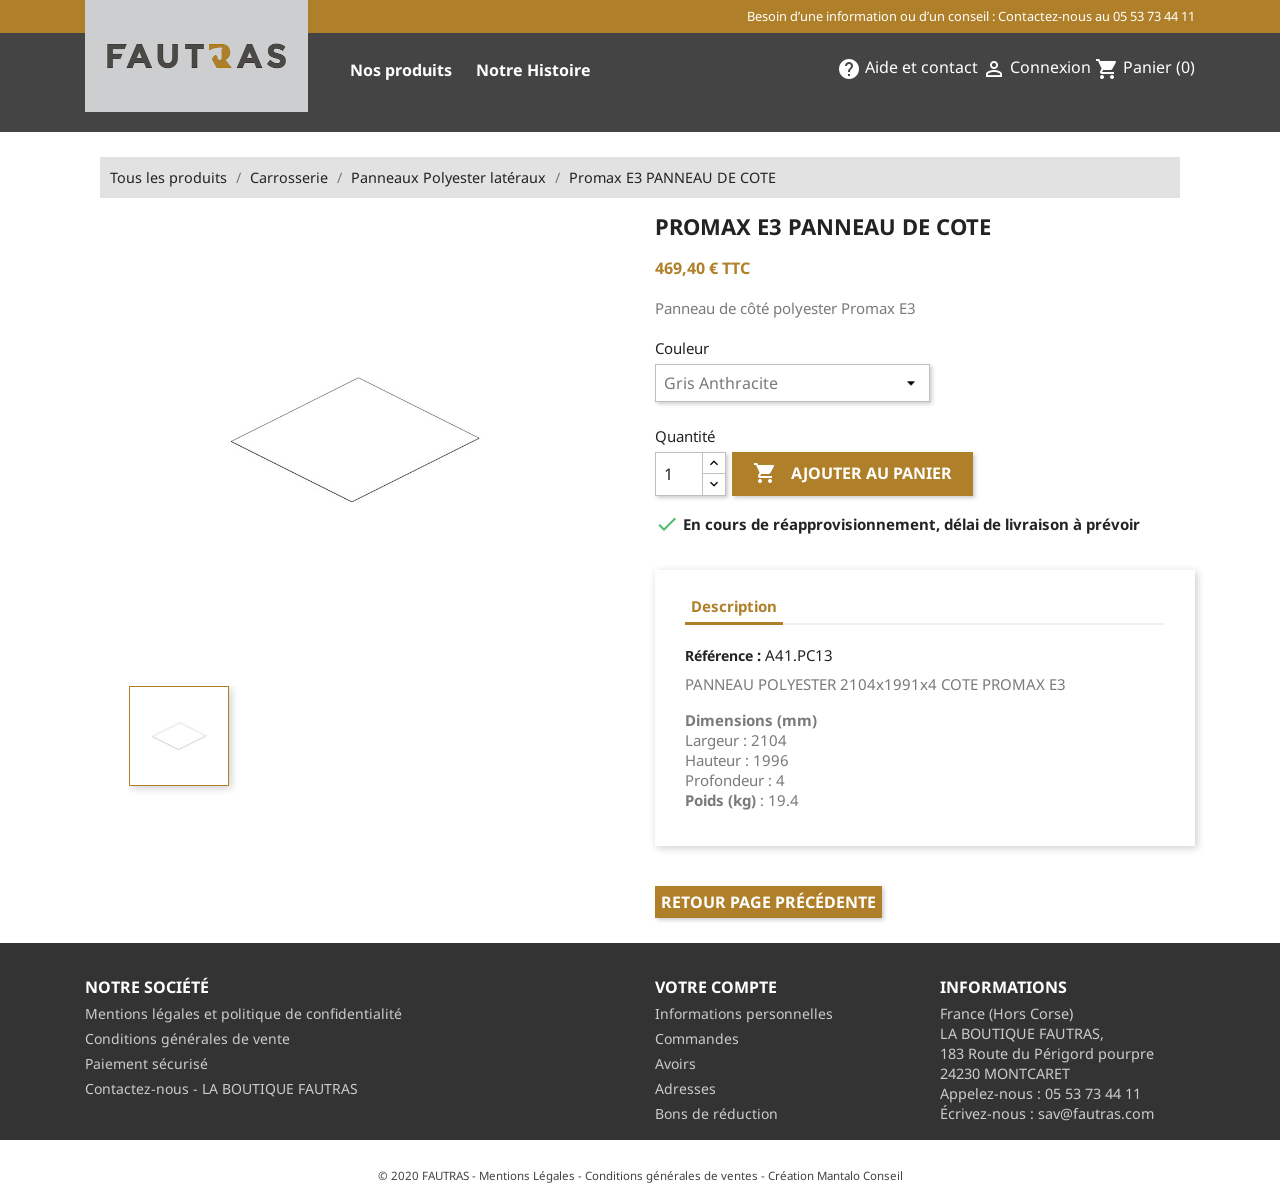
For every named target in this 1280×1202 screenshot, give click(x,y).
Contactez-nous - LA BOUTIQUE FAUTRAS (221, 1088)
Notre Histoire (533, 70)
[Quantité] (679, 474)
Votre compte (716, 987)
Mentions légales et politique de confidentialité (243, 1013)
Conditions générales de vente (187, 1038)
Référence (719, 655)
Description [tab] (734, 606)
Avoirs (675, 1063)
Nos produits (401, 70)
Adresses (685, 1088)
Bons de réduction (716, 1113)
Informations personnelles (744, 1013)
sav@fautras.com (1096, 1113)
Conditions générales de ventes (671, 1175)
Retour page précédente (768, 902)
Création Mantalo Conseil (835, 1175)
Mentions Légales (527, 1175)
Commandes (697, 1038)
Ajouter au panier (852, 474)
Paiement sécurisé (146, 1063)
